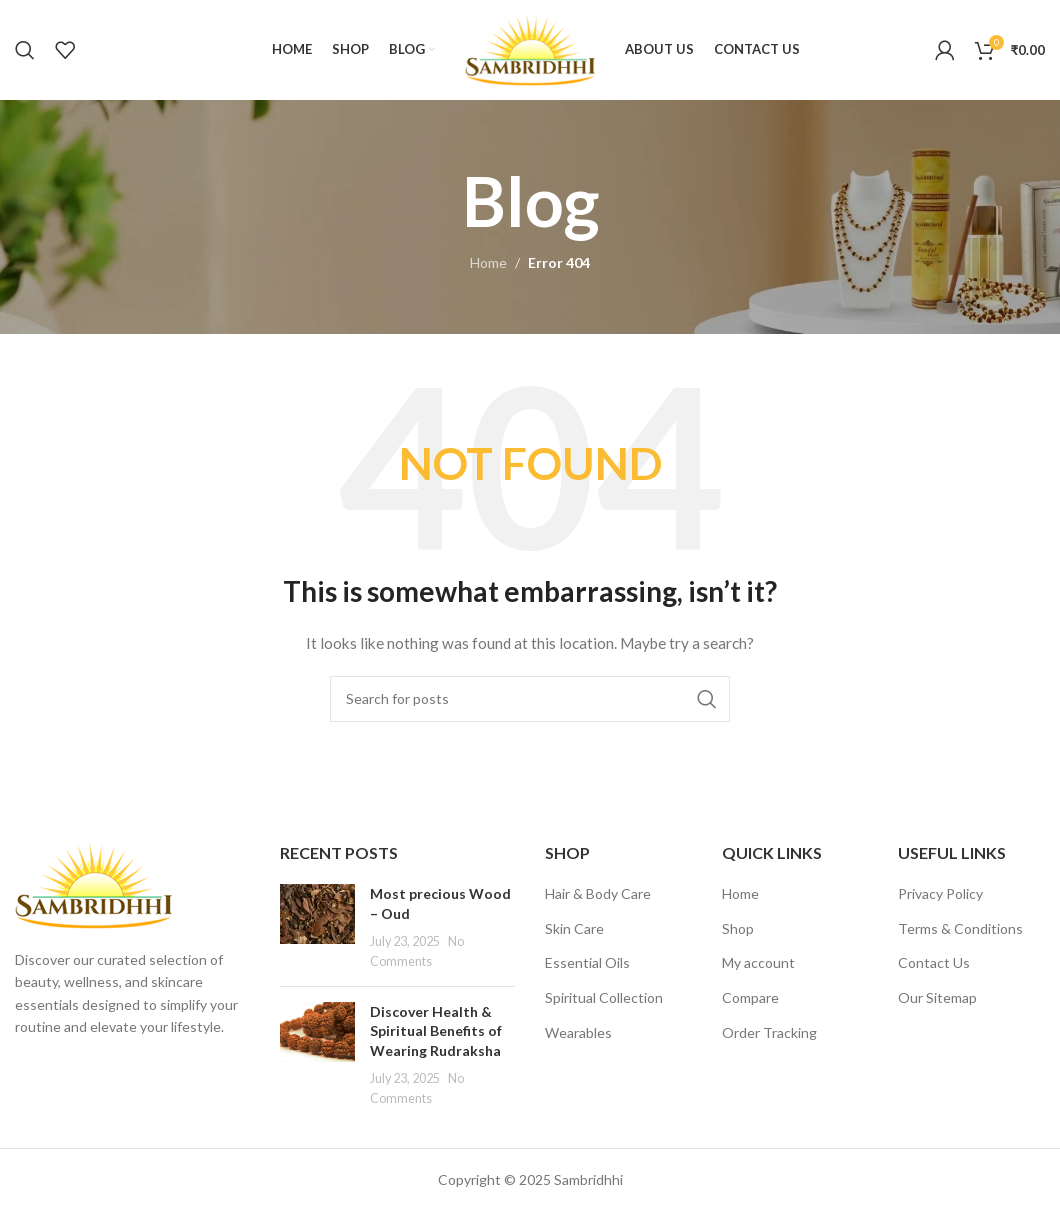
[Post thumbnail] (317, 927)
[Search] (25, 50)
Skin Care (574, 928)
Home (488, 262)
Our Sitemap (937, 997)
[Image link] (93, 883)
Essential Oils (587, 962)
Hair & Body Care (598, 893)
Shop (738, 928)
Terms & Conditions (960, 928)
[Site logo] (530, 48)
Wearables (578, 1032)
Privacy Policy (940, 893)
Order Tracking (769, 1032)
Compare (750, 997)
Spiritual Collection (604, 997)
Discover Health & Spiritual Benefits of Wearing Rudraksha (436, 1031)
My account (758, 962)
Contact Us (934, 962)
